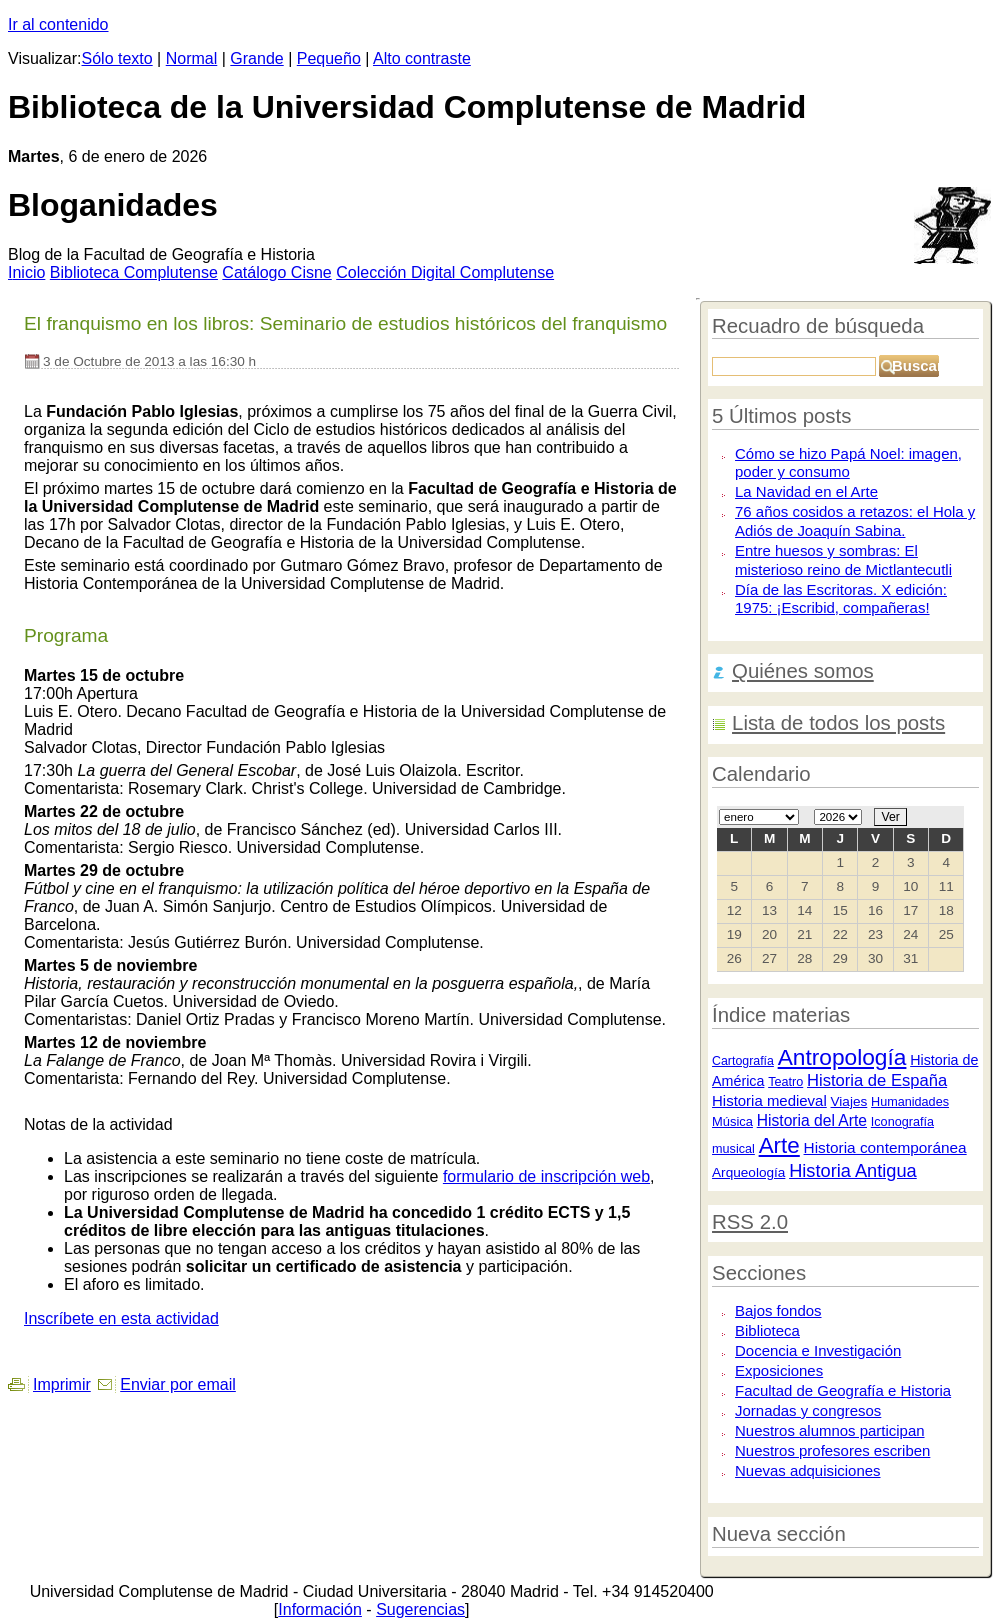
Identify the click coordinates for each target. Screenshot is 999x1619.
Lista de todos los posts (838, 723)
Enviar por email (178, 1384)
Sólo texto (117, 58)
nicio (26, 272)
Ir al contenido (58, 24)
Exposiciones (779, 1370)
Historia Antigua (853, 1171)
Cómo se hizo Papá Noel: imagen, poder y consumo (848, 463)
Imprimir (62, 1384)
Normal (192, 58)
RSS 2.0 (750, 1222)
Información (320, 1609)
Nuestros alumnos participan (830, 1430)
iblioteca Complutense (134, 272)
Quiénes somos (803, 671)
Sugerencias (420, 1609)
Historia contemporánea (885, 1147)
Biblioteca (767, 1330)
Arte (779, 1145)
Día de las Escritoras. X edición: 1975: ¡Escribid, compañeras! (841, 599)
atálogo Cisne (276, 272)
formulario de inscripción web (546, 1176)
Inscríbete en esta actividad (121, 1318)
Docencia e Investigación (818, 1350)
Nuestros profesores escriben (832, 1450)
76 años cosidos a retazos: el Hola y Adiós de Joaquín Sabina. (855, 521)
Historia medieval (769, 1100)
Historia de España (877, 1080)
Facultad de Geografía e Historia (843, 1390)
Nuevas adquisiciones (807, 1470)
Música (732, 1121)
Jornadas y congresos (808, 1410)
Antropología (842, 1057)
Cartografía (743, 1061)
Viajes (849, 1101)
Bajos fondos (778, 1310)
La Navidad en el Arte (806, 491)
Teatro (785, 1082)
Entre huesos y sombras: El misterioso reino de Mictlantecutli (843, 560)
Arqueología (748, 1172)
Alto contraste (422, 58)
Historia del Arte (812, 1120)
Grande (256, 58)
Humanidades (910, 1102)
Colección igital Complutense (445, 272)
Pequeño (329, 58)
